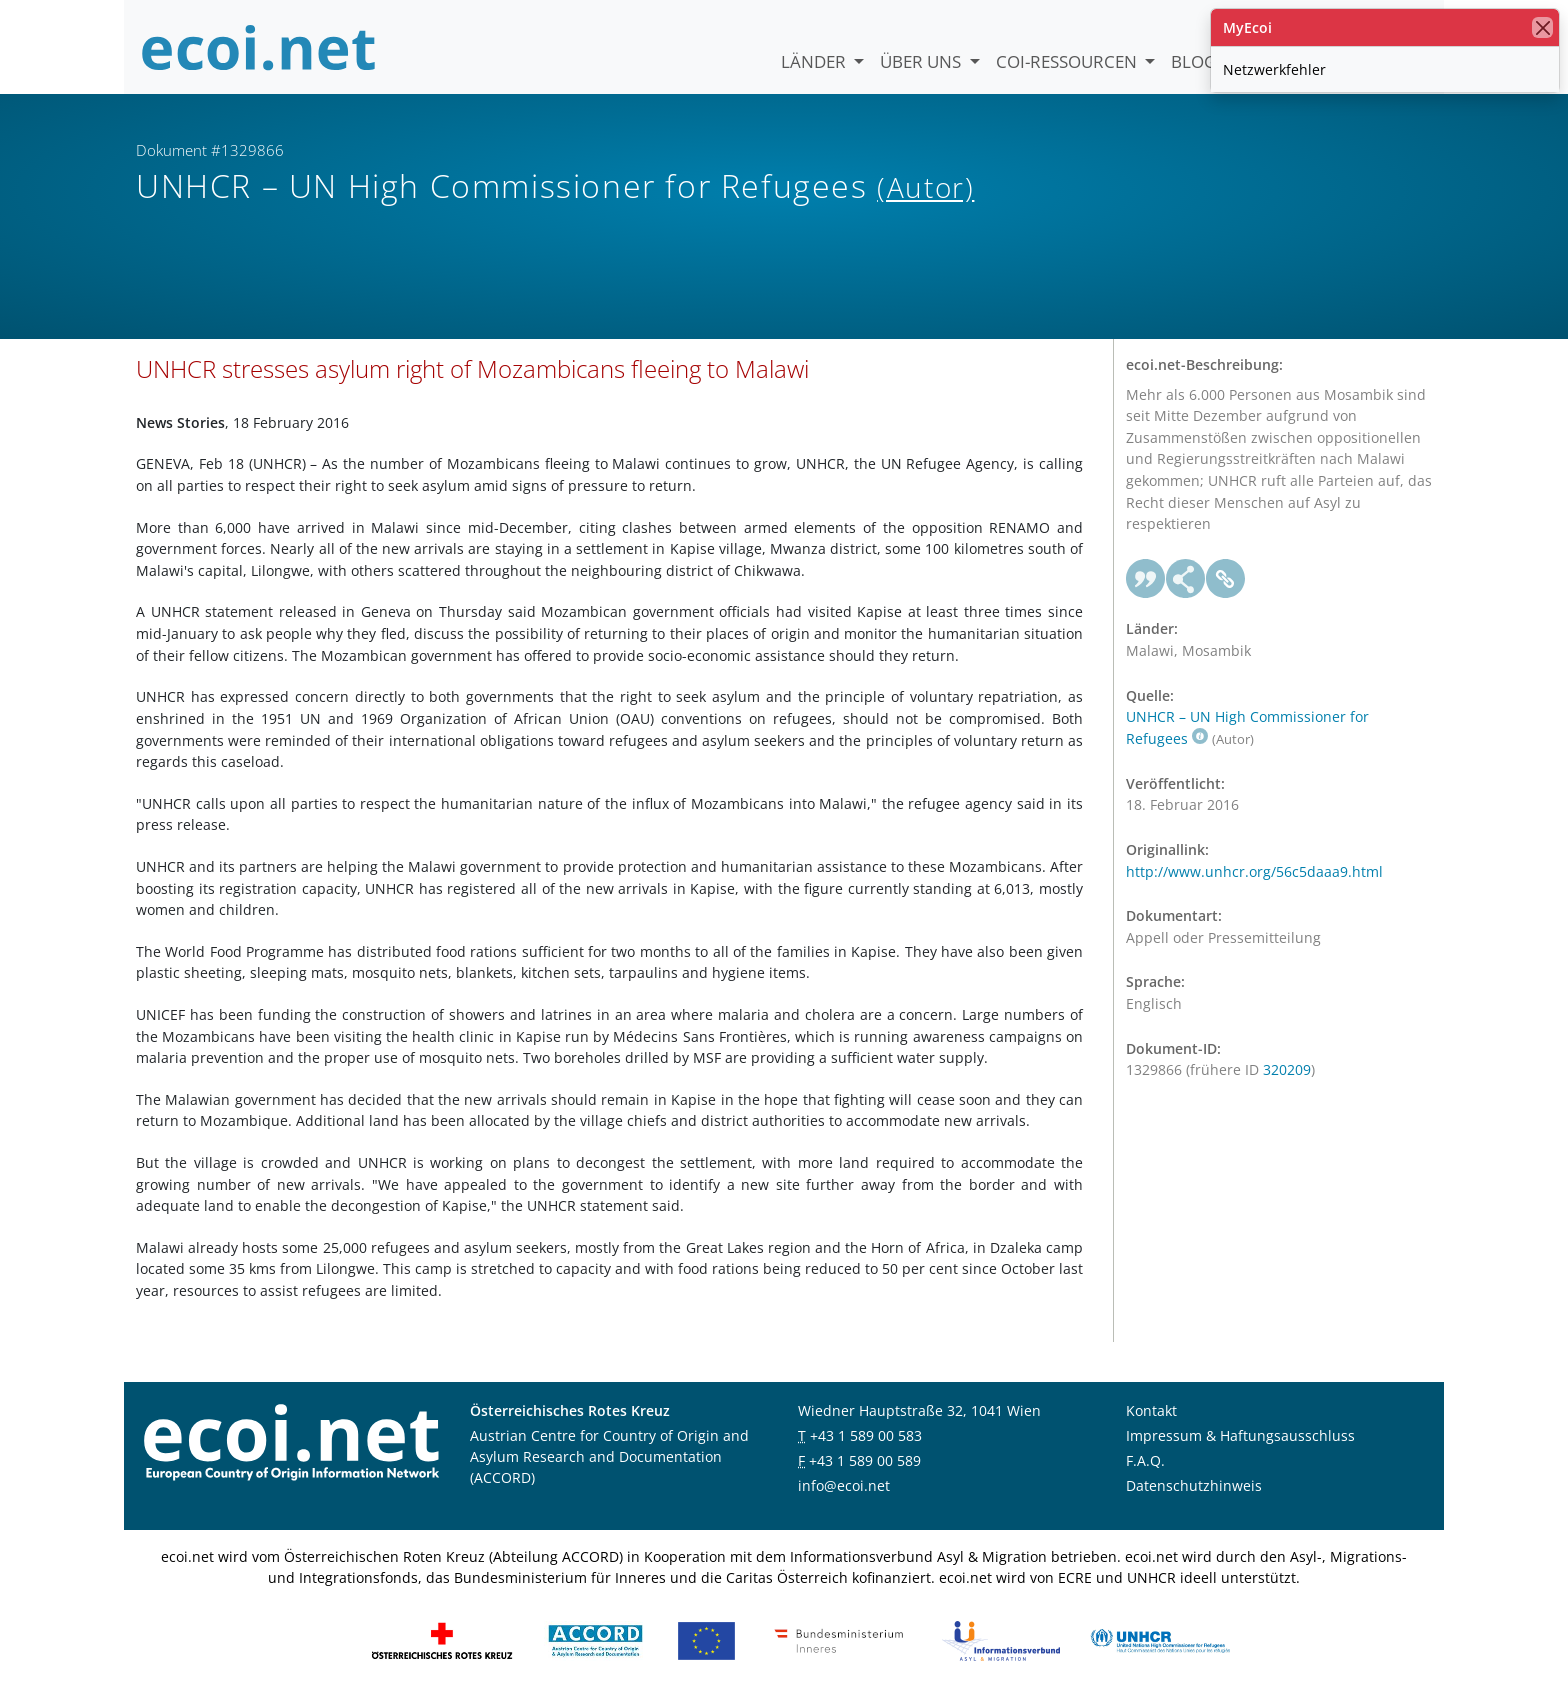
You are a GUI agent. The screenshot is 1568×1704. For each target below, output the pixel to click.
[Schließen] (1542, 27)
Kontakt (1151, 1410)
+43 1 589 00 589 (865, 1460)
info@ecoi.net (844, 1485)
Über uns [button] (922, 61)
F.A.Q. (1145, 1460)
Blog (1193, 61)
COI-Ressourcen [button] (1068, 61)
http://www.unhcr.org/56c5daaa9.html (1254, 871)
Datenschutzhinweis (1194, 1485)
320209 (1287, 1069)
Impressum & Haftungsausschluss (1240, 1435)
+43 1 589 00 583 (866, 1435)
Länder (815, 61)
